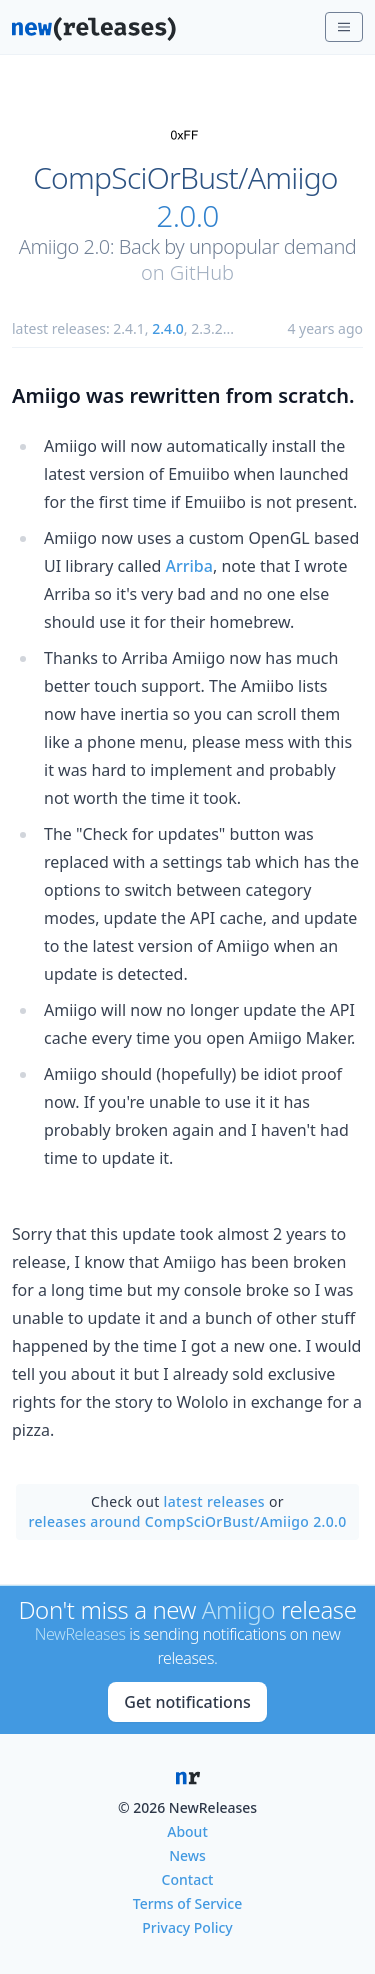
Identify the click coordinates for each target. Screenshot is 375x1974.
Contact (188, 1879)
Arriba (189, 566)
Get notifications (187, 1702)
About (187, 1831)
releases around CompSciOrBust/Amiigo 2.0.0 (187, 1521)
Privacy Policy (187, 1927)
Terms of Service (187, 1903)
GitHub (202, 272)
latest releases (214, 1501)
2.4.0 (168, 328)
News (187, 1855)
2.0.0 (187, 216)
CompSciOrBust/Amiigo (185, 178)
